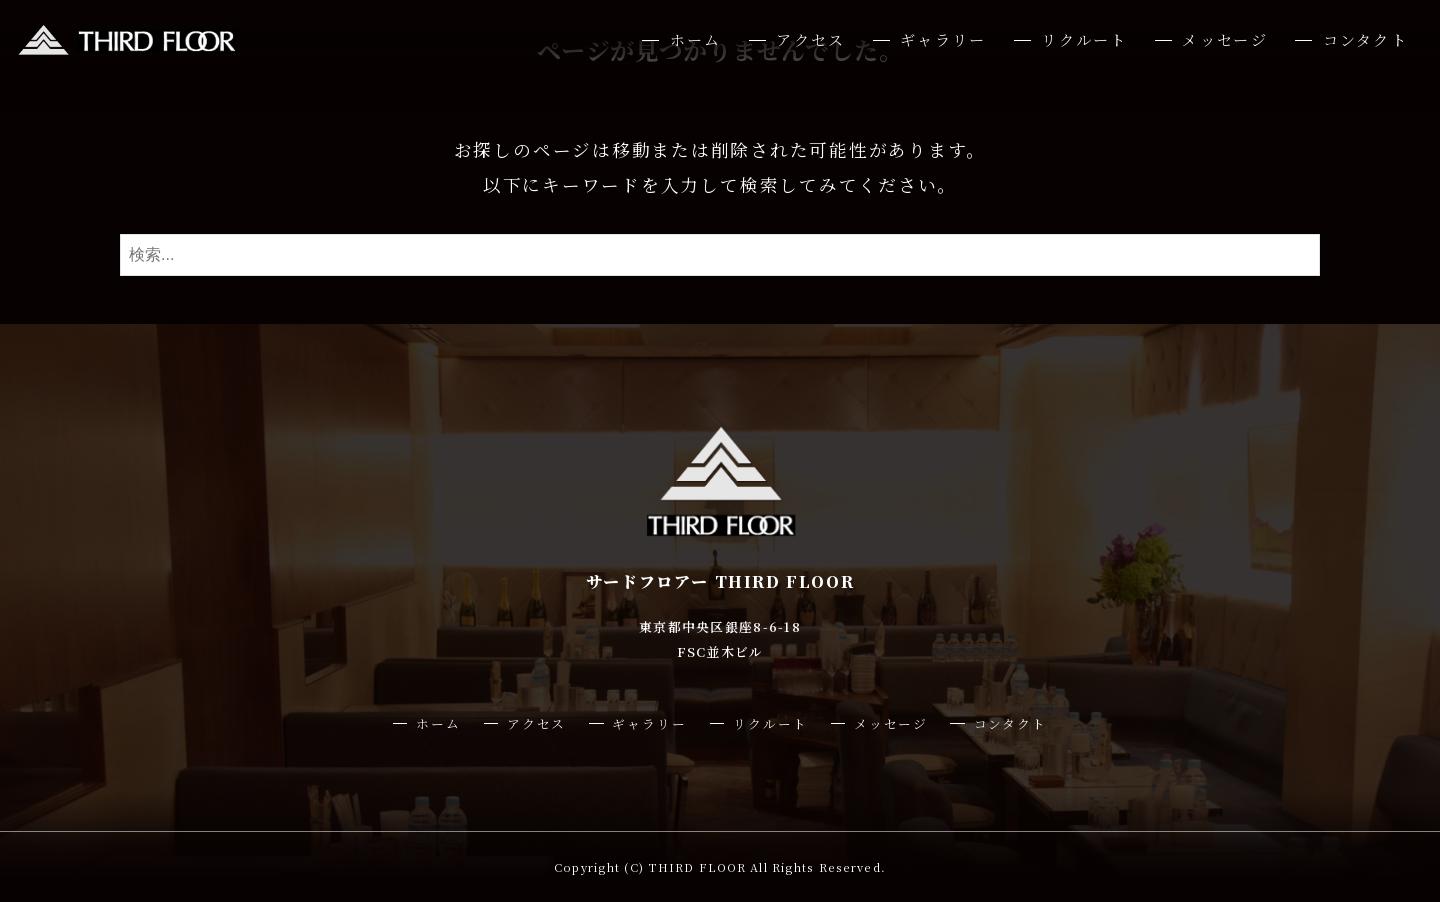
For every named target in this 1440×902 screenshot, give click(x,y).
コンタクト (1365, 39)
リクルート (1084, 39)
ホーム (696, 39)
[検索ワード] (720, 255)
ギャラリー (943, 39)
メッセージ (1224, 39)
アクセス (810, 39)
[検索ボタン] (1300, 255)
